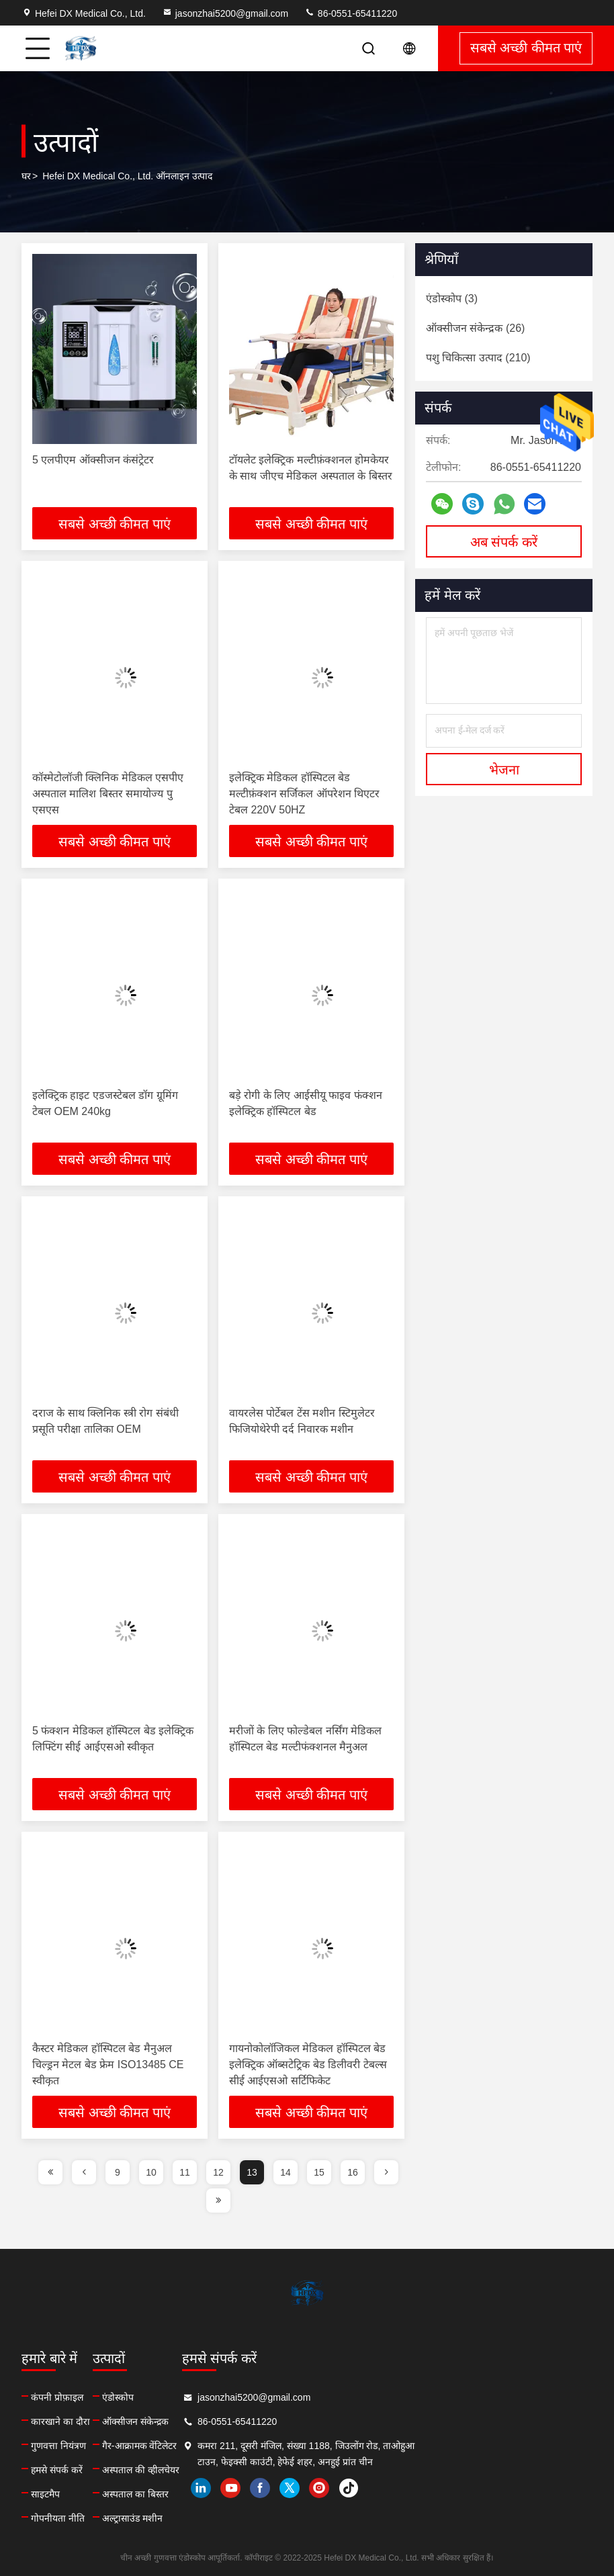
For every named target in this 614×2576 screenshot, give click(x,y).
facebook (444, 2488)
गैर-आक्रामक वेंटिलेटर (231, 2445)
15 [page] (319, 2172)
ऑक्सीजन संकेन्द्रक (227, 2421)
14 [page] (285, 2172)
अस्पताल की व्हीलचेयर (232, 2469)
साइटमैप (45, 2494)
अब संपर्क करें (503, 542)
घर (26, 176)
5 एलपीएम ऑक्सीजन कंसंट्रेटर (93, 459)
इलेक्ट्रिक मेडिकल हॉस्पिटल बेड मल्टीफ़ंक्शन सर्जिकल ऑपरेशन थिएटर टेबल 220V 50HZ (304, 793)
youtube (414, 2488)
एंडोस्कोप (210, 2397)
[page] (50, 2172)
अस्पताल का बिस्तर (227, 2494)
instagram (503, 2488)
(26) (475, 328)
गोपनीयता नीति (58, 2518)
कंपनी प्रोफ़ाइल (57, 2397)
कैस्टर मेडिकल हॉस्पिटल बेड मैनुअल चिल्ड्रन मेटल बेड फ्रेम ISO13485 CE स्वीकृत (108, 2064)
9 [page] (117, 2172)
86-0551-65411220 (350, 13)
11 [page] (184, 2172)
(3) (452, 298)
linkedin (385, 2488)
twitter (474, 2488)
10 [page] (151, 2172)
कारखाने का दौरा (60, 2421)
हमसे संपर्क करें (57, 2469)
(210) (478, 357)
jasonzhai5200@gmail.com (225, 13)
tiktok (533, 2488)
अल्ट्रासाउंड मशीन (224, 2518)
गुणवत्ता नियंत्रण (58, 2445)
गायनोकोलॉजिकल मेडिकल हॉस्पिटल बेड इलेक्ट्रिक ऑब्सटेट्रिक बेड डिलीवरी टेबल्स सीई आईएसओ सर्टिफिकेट (308, 2064)
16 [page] (352, 2172)
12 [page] (218, 2172)
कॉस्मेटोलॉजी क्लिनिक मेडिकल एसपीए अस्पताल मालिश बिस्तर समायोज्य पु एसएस (107, 793)
